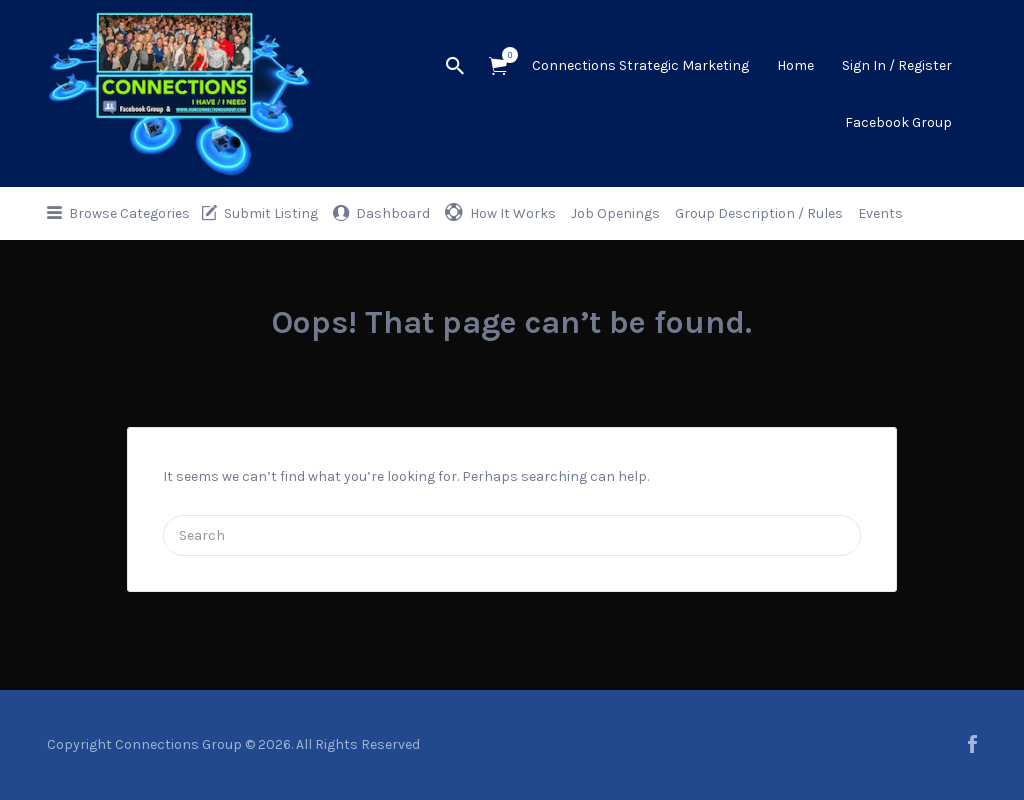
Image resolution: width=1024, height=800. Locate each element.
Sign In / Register (897, 65)
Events (880, 213)
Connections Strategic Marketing (640, 65)
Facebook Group (898, 122)
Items (504, 55)
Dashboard (393, 213)
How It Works (513, 213)
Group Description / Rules (759, 213)
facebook (972, 744)
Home (795, 65)
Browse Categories (129, 213)
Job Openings (615, 213)
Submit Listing (271, 213)
